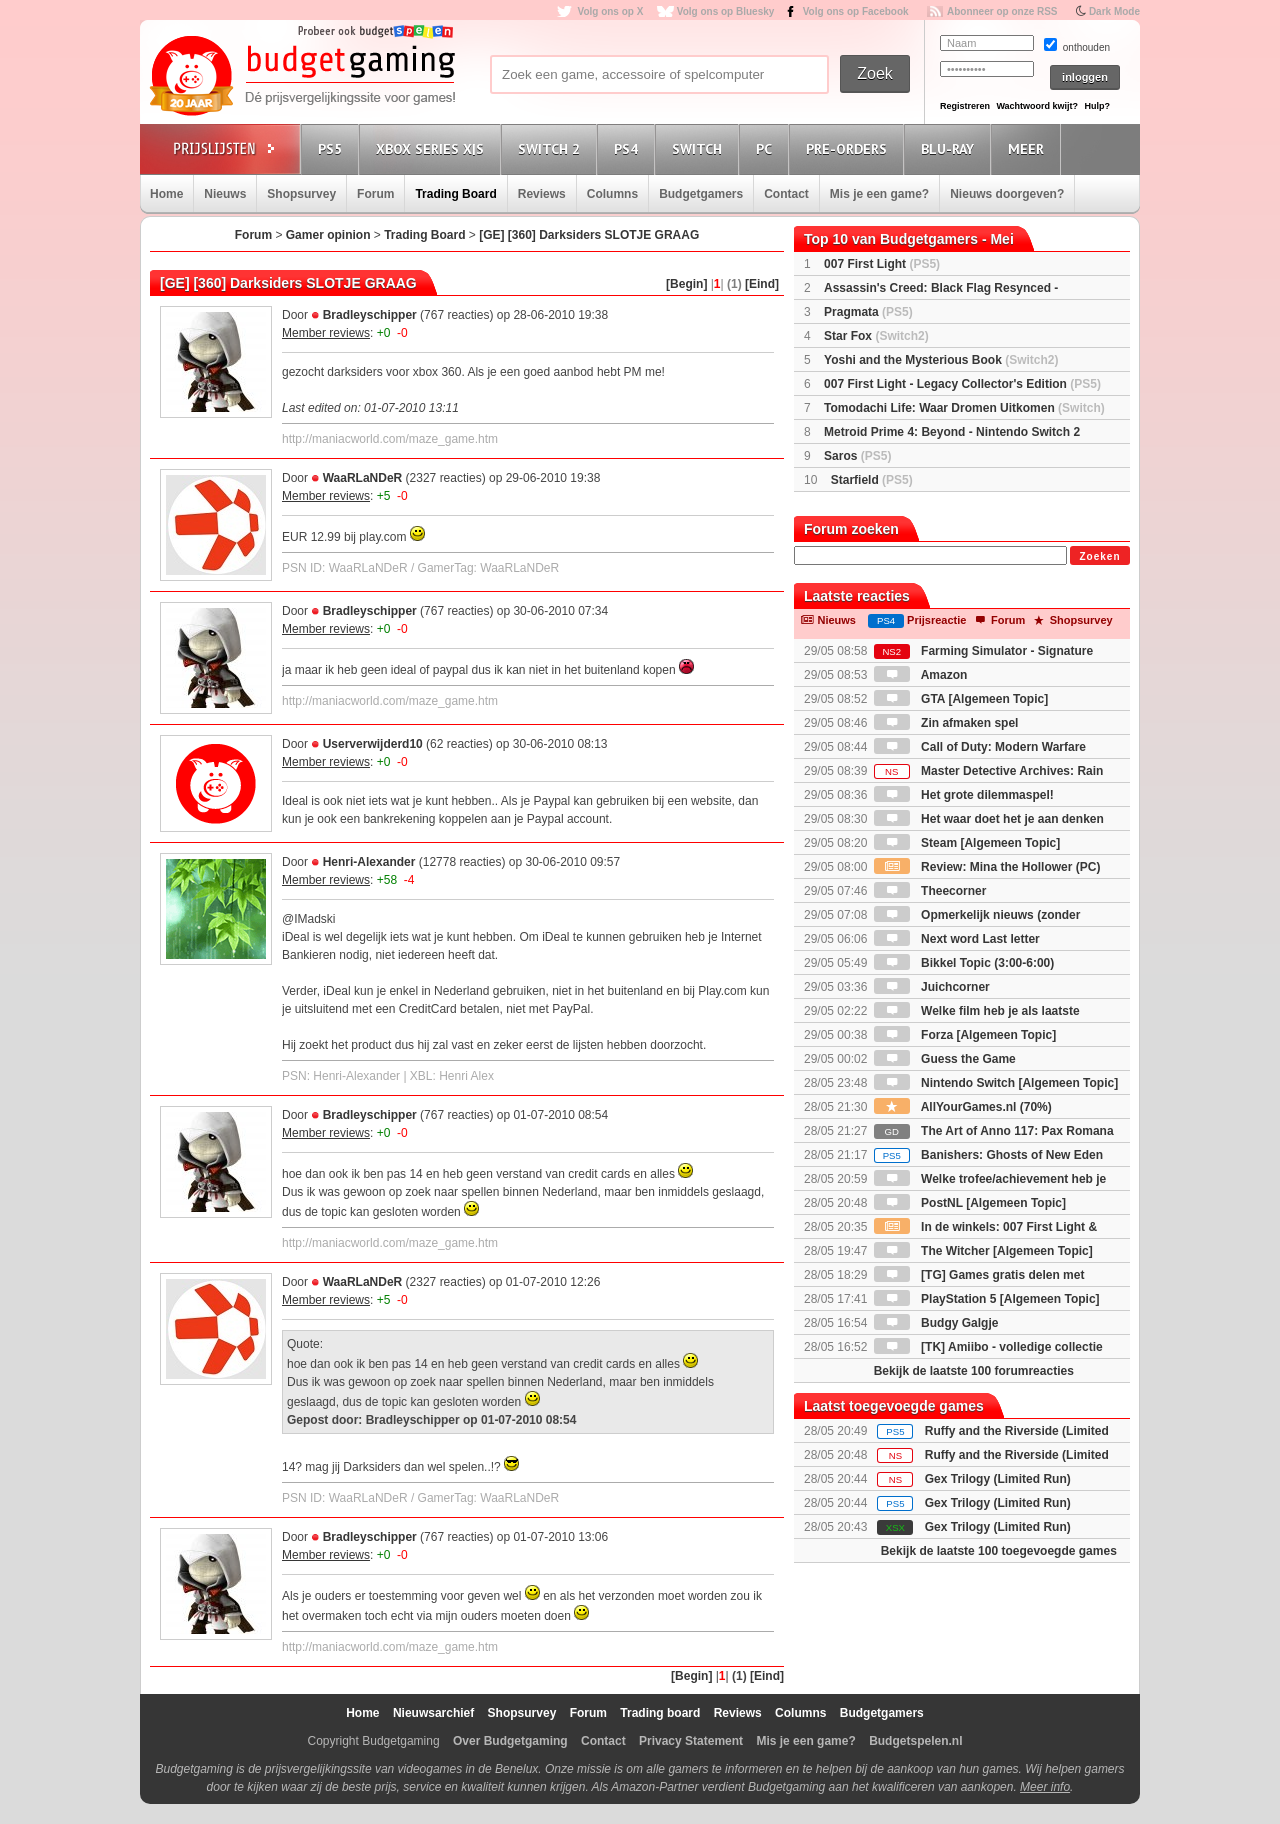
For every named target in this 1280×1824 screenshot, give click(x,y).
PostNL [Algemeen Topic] (970, 1203)
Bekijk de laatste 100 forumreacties (974, 1371)
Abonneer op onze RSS (1002, 11)
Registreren (965, 106)
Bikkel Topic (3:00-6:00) (964, 963)
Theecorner (930, 891)
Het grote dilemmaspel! (964, 795)
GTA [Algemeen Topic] (961, 699)
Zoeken (1099, 556)
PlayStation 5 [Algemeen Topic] (987, 1299)
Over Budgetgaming (510, 1741)
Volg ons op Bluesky (726, 11)
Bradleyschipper (370, 315)
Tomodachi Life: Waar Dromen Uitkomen (964, 408)
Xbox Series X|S (433, 148)
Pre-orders (849, 148)
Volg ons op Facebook (856, 11)
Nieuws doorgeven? (1007, 194)
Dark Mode (1114, 11)
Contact (786, 194)
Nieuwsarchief (433, 1713)
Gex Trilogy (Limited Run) (998, 1479)
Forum (375, 194)
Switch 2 (552, 148)
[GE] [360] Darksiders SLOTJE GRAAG (589, 235)
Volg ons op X (610, 11)
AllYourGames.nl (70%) (963, 1107)
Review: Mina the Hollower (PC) (987, 867)
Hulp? (1097, 106)
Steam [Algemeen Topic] (967, 843)
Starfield (872, 480)
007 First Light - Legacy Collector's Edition (962, 384)
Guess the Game (945, 1059)
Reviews (542, 194)
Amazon (921, 675)
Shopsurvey (301, 194)
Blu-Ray (950, 148)
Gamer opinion (328, 235)
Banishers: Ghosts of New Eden (988, 1155)
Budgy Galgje (936, 1323)
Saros (857, 456)
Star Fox (876, 336)
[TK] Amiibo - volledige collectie (988, 1347)
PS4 (629, 148)
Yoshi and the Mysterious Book (941, 360)
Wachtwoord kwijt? (1037, 106)
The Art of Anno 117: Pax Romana (994, 1131)
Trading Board (455, 194)
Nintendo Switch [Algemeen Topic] (996, 1083)
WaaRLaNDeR (363, 478)
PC (767, 148)
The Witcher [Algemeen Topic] (983, 1251)
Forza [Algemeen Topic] (965, 1035)
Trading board (660, 1713)
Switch (700, 148)
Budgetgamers (701, 194)
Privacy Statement (691, 1741)
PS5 (333, 148)
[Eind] (762, 284)
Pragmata (868, 312)
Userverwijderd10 (373, 744)
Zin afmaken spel (946, 723)
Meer (1029, 148)
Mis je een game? (879, 194)
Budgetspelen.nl (915, 1741)
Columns (612, 194)
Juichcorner (932, 987)
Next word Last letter (957, 939)
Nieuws (225, 194)
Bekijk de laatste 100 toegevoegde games (999, 1551)
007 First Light (882, 264)
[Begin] (686, 284)
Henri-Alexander (369, 862)
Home (166, 194)
